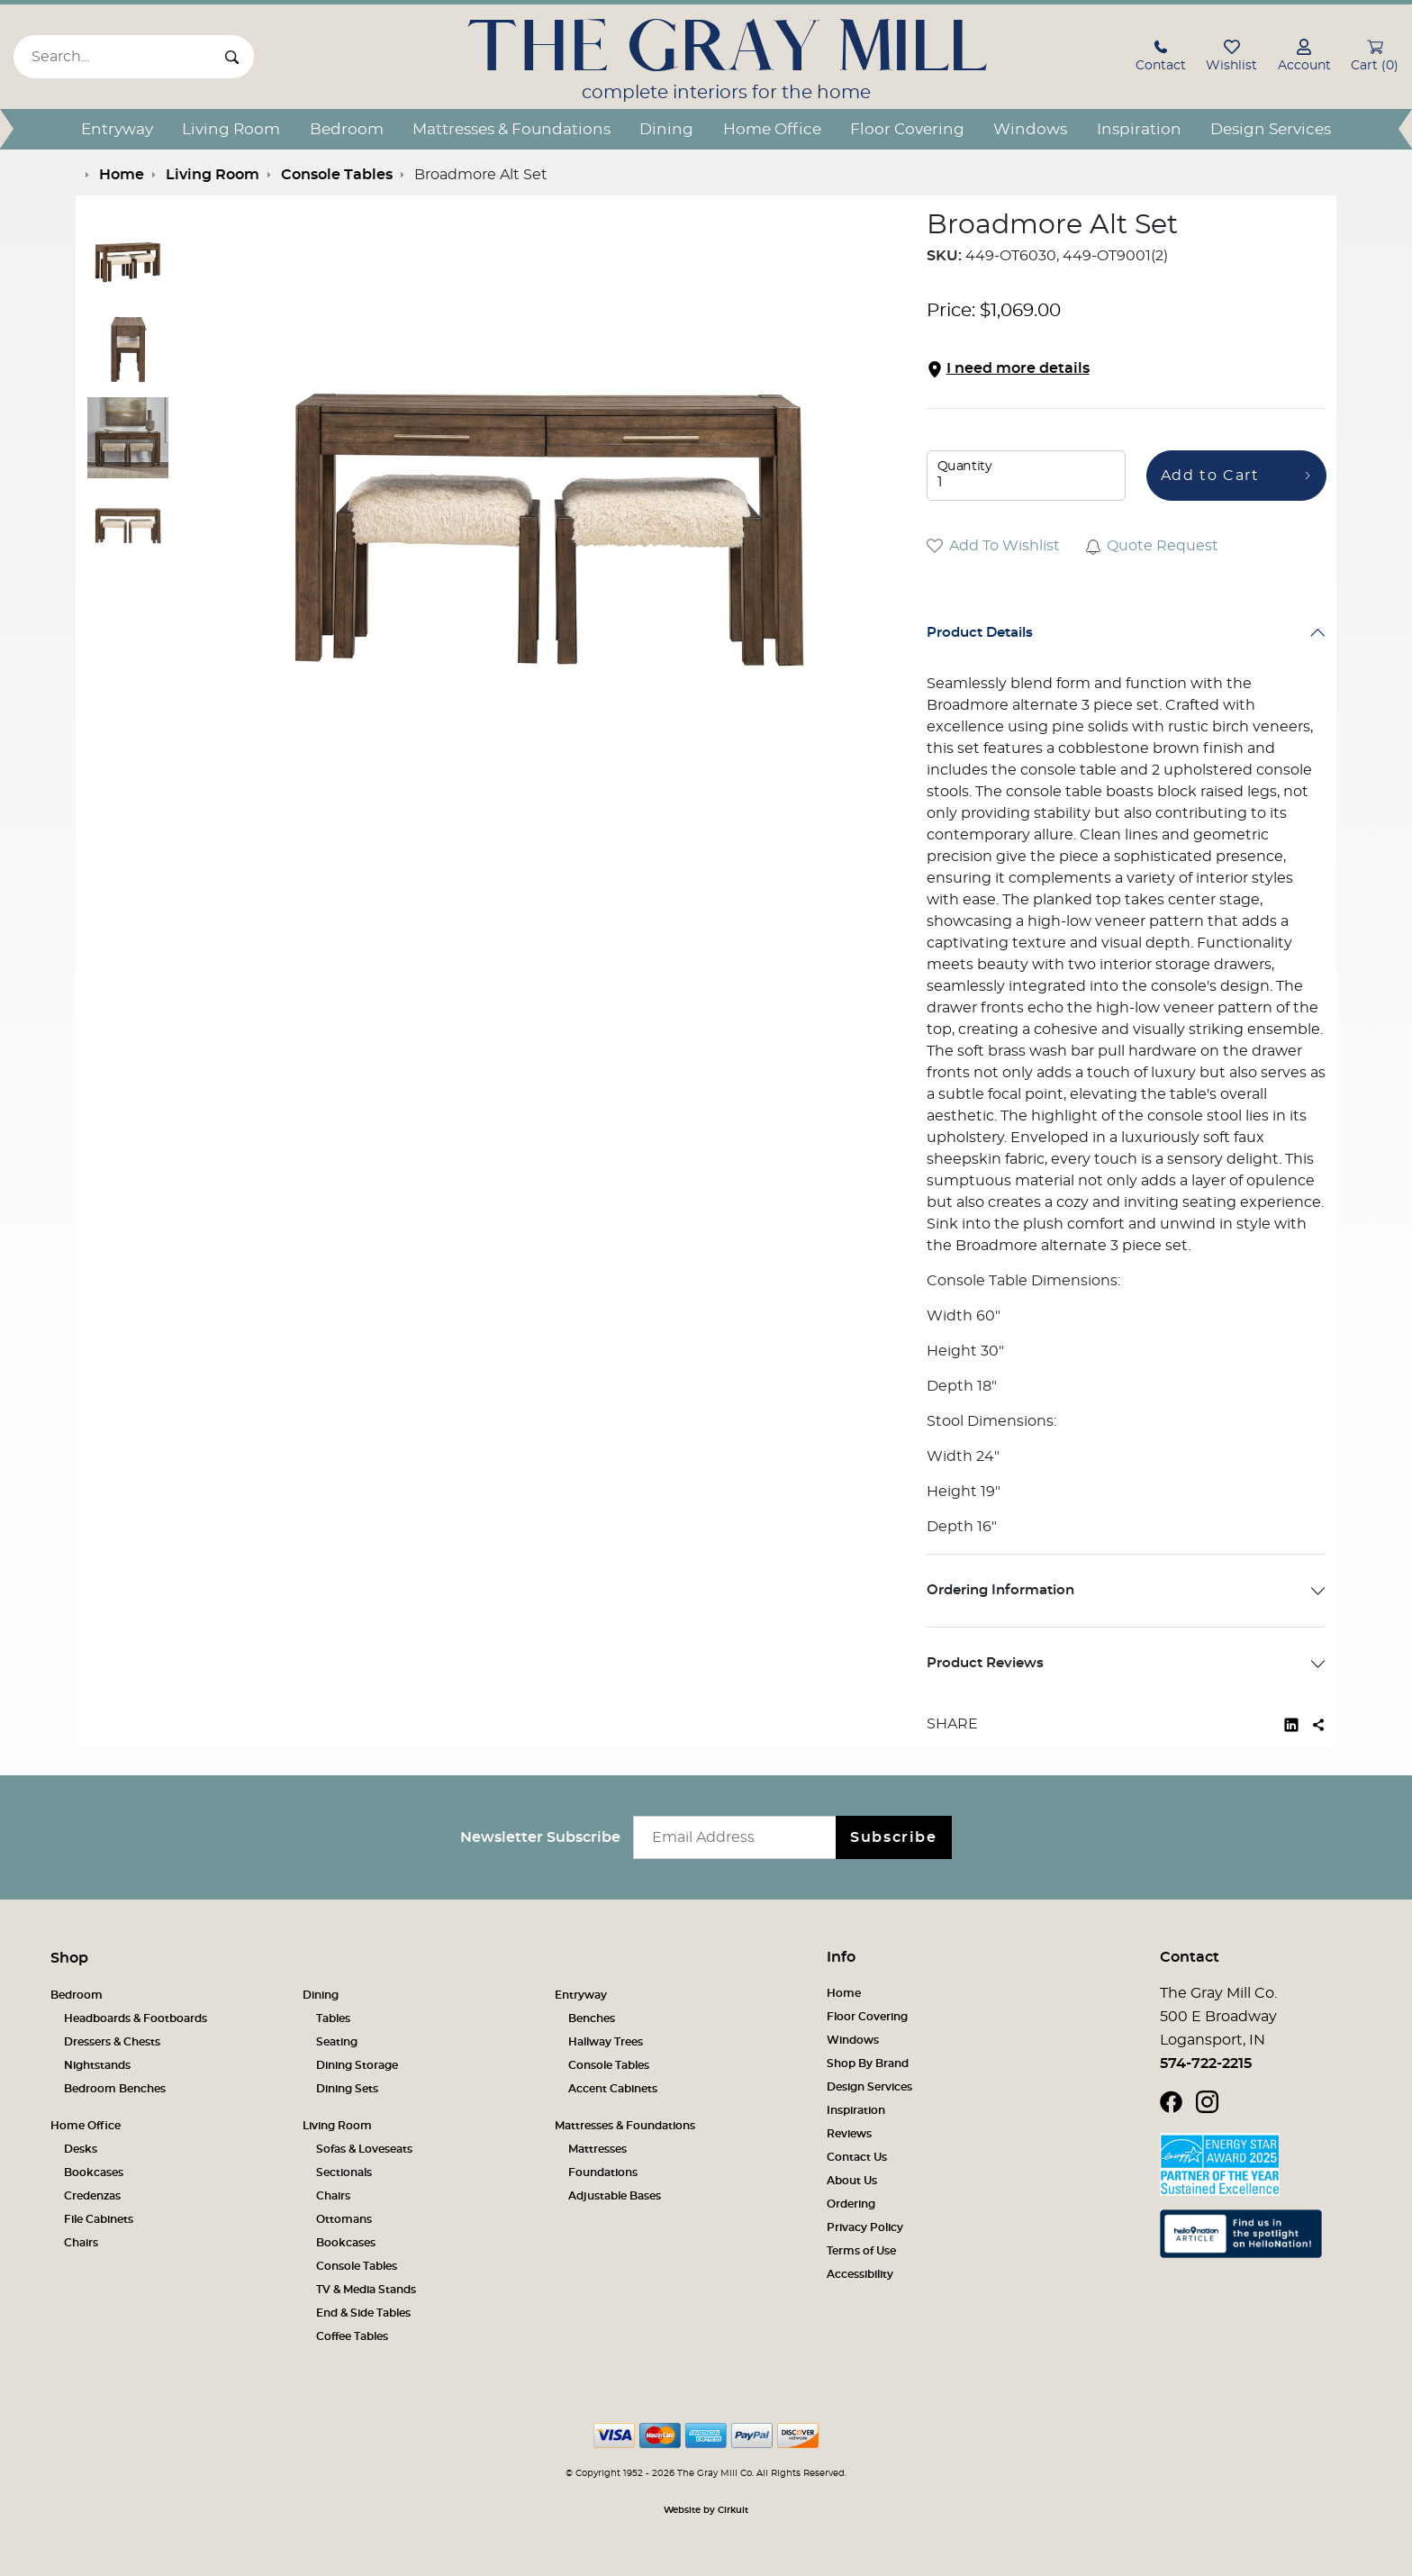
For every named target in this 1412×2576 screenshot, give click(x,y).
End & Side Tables (363, 2313)
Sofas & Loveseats (364, 2149)
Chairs (81, 2242)
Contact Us (857, 2157)
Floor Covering (907, 129)
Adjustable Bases (614, 2196)
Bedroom (347, 129)
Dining (666, 129)
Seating (337, 2041)
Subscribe (893, 1837)
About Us (852, 2180)
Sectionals (344, 2172)
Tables (333, 2018)
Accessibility (860, 2274)
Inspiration (1139, 129)
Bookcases (93, 2172)
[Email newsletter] (739, 1837)
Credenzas (92, 2196)
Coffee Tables (352, 2336)
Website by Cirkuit (706, 2510)
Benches (591, 2018)
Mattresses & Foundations (511, 129)
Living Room (231, 129)
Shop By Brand (868, 2063)
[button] (1161, 58)
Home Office (772, 129)
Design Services (1270, 129)
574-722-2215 (1206, 2063)
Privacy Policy (865, 2227)
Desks (80, 2149)
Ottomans (344, 2219)
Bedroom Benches (115, 2088)
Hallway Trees (605, 2041)
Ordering (851, 2204)
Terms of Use (861, 2250)
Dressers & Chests (112, 2041)
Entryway (117, 129)
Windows (1030, 129)
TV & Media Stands (366, 2289)
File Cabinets (98, 2219)
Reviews (849, 2133)
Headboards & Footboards (135, 2018)
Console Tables (608, 2065)
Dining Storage (357, 2065)
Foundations (603, 2172)
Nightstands (97, 2065)
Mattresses (597, 2149)
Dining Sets (347, 2088)
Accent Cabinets (612, 2088)
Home (844, 1993)
